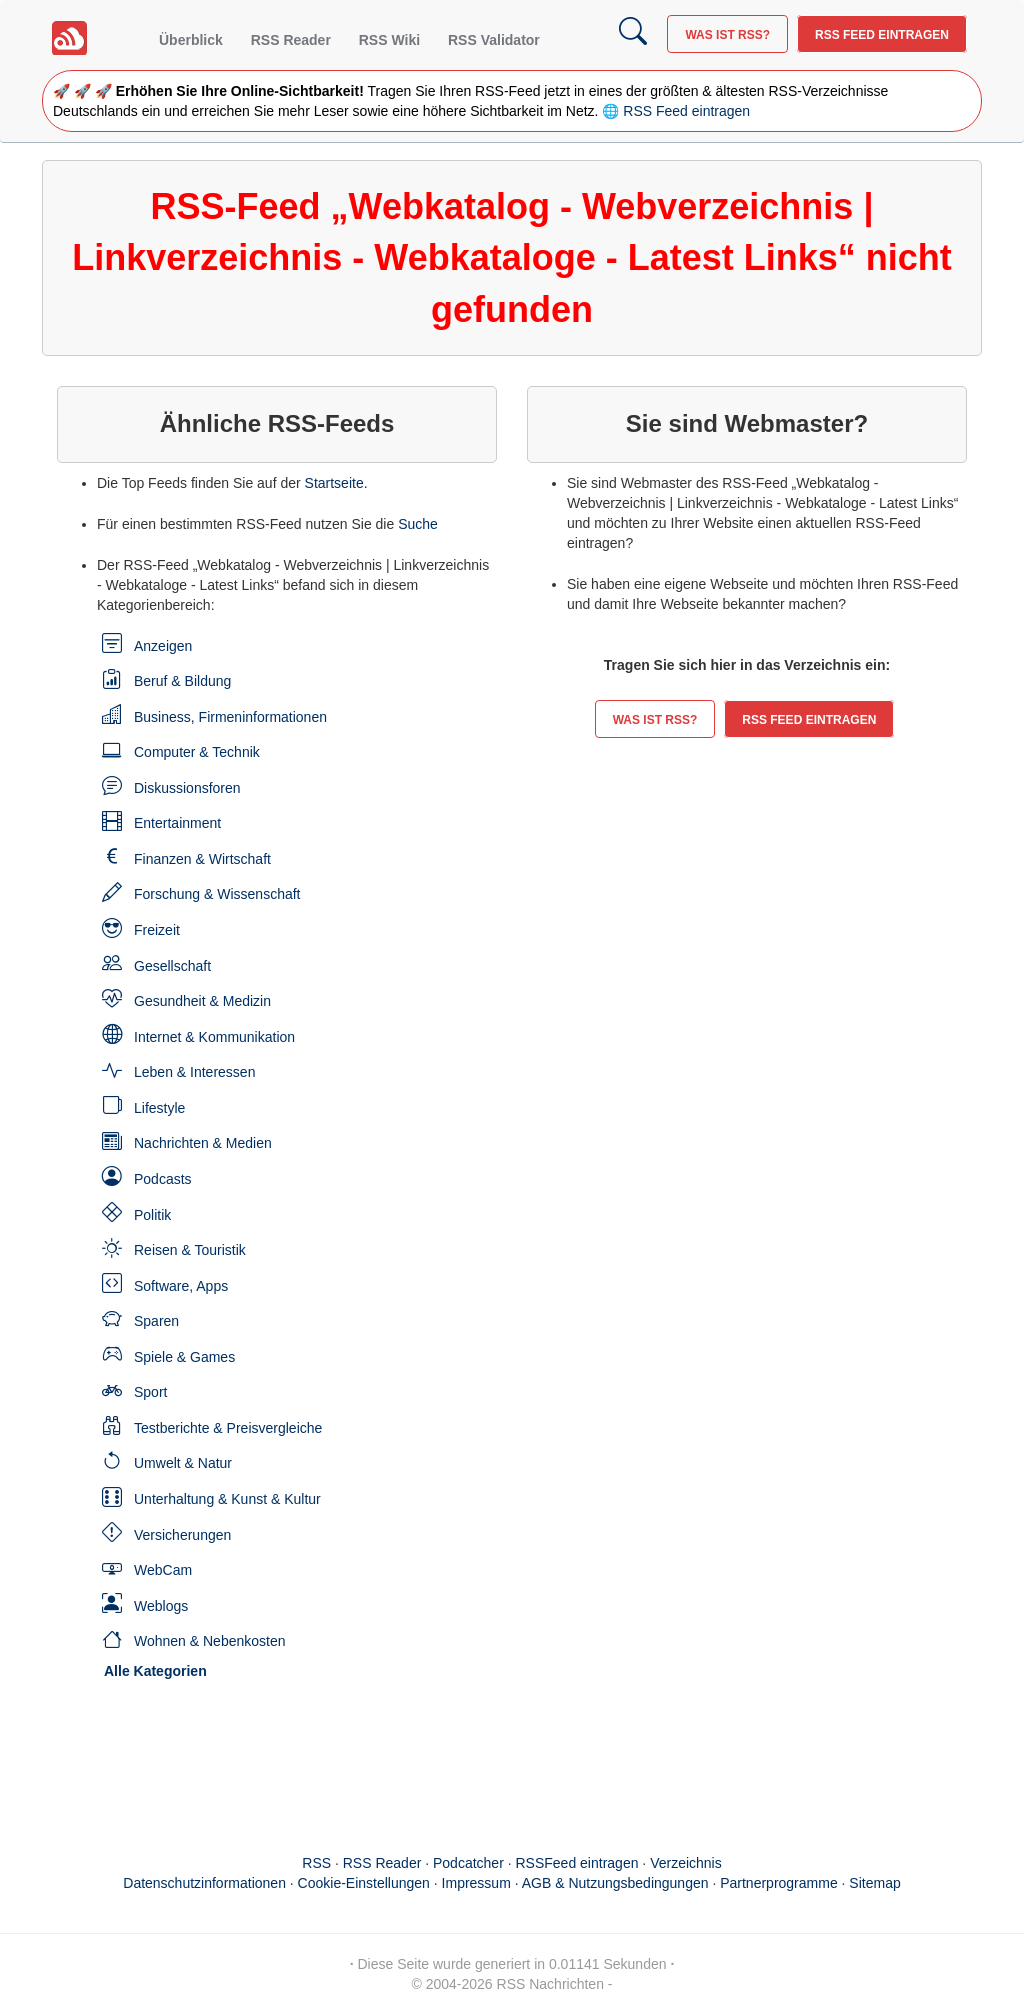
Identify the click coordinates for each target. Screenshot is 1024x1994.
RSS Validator (494, 40)
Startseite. (336, 483)
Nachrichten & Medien (203, 1143)
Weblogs (161, 1606)
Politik (152, 1215)
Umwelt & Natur (183, 1463)
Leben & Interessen (194, 1072)
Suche (418, 524)
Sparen (156, 1321)
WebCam (163, 1570)
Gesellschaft (172, 966)
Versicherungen (182, 1535)
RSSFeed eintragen (577, 1863)
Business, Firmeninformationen (230, 717)
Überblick (191, 40)
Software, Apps (181, 1286)
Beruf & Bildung (182, 681)
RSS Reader (291, 40)
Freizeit (157, 930)
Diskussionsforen (187, 788)
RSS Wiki (389, 40)
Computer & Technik (197, 752)
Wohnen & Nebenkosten (210, 1641)
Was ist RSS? (727, 35)
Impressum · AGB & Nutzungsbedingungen (575, 1883)
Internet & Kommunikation (214, 1037)
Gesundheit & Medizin (202, 1001)
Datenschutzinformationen (204, 1883)
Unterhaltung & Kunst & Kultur (227, 1499)
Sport (150, 1392)
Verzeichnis (686, 1863)
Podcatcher (468, 1863)
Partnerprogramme (779, 1883)
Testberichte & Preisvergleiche (228, 1428)
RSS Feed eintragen (882, 35)
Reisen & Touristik (190, 1250)
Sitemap (874, 1883)
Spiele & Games (184, 1357)
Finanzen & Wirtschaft (202, 859)
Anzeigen (163, 646)
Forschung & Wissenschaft (217, 894)
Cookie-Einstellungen (364, 1883)
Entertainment (177, 823)
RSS (316, 1863)
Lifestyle (159, 1108)
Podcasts (163, 1179)
